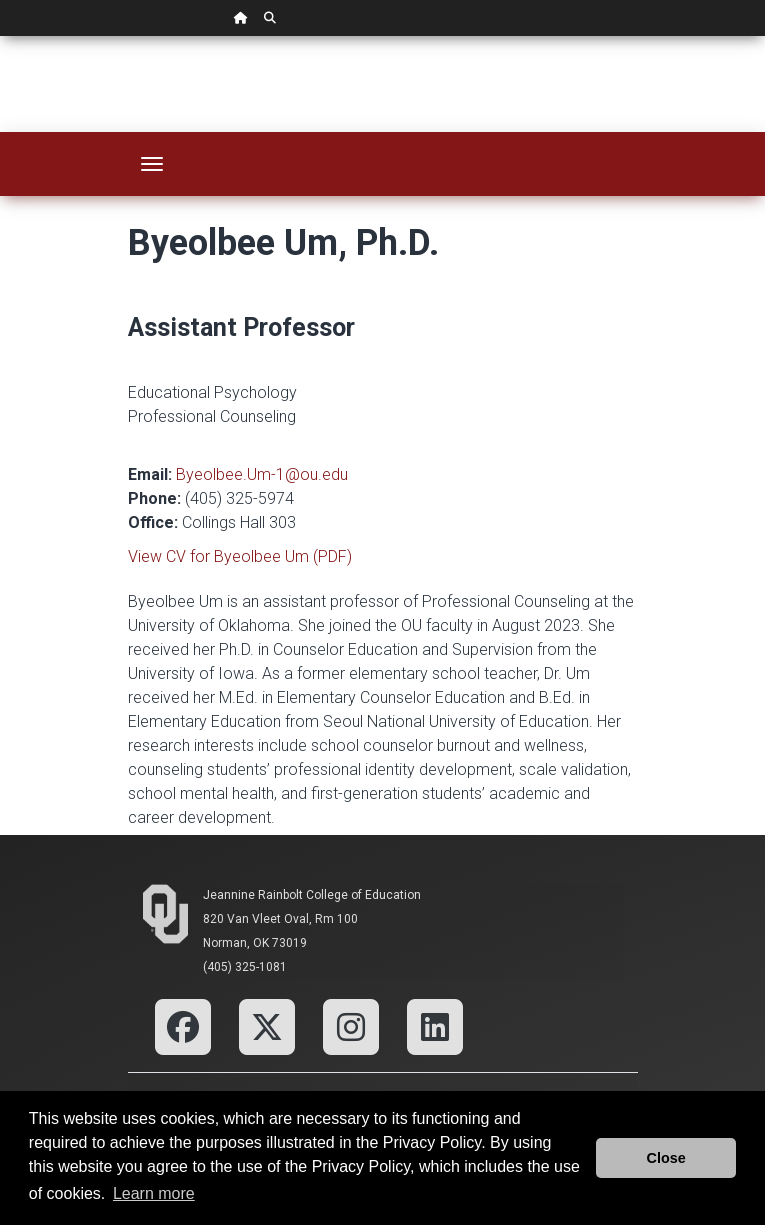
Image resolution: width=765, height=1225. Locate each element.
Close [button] (666, 1158)
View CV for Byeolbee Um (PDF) (240, 556)
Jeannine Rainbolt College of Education (312, 895)
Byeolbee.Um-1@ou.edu (262, 474)
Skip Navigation (0, 36)
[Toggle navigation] (152, 164)
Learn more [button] (154, 1193)
